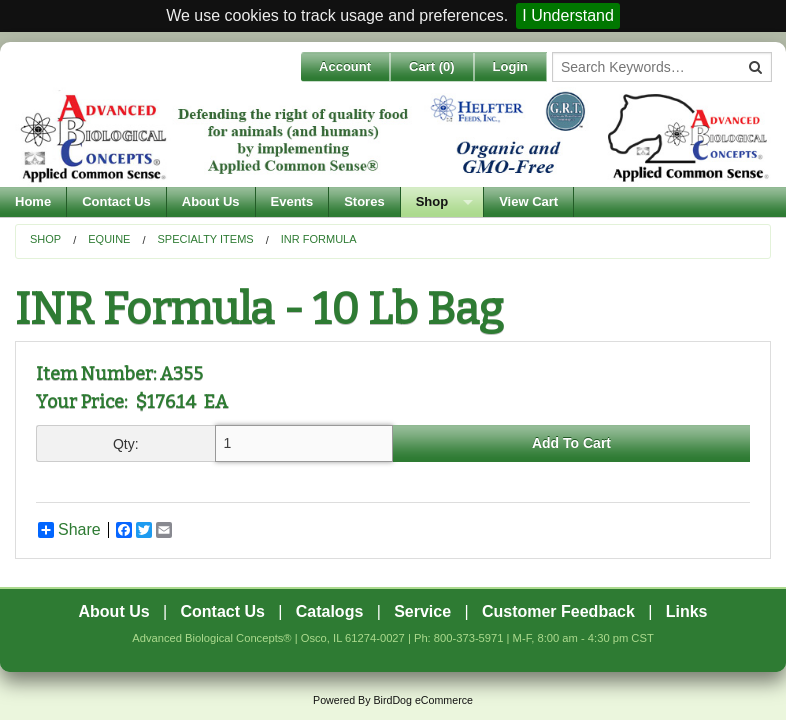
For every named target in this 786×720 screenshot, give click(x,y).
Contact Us (116, 201)
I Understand (568, 15)
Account (345, 66)
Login (510, 66)
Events (292, 201)
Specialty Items (206, 239)
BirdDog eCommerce (423, 700)
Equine (109, 239)
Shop (432, 201)
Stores (364, 201)
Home (33, 201)
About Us (211, 201)
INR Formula (319, 239)
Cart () (432, 66)
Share (69, 530)
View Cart (528, 201)
